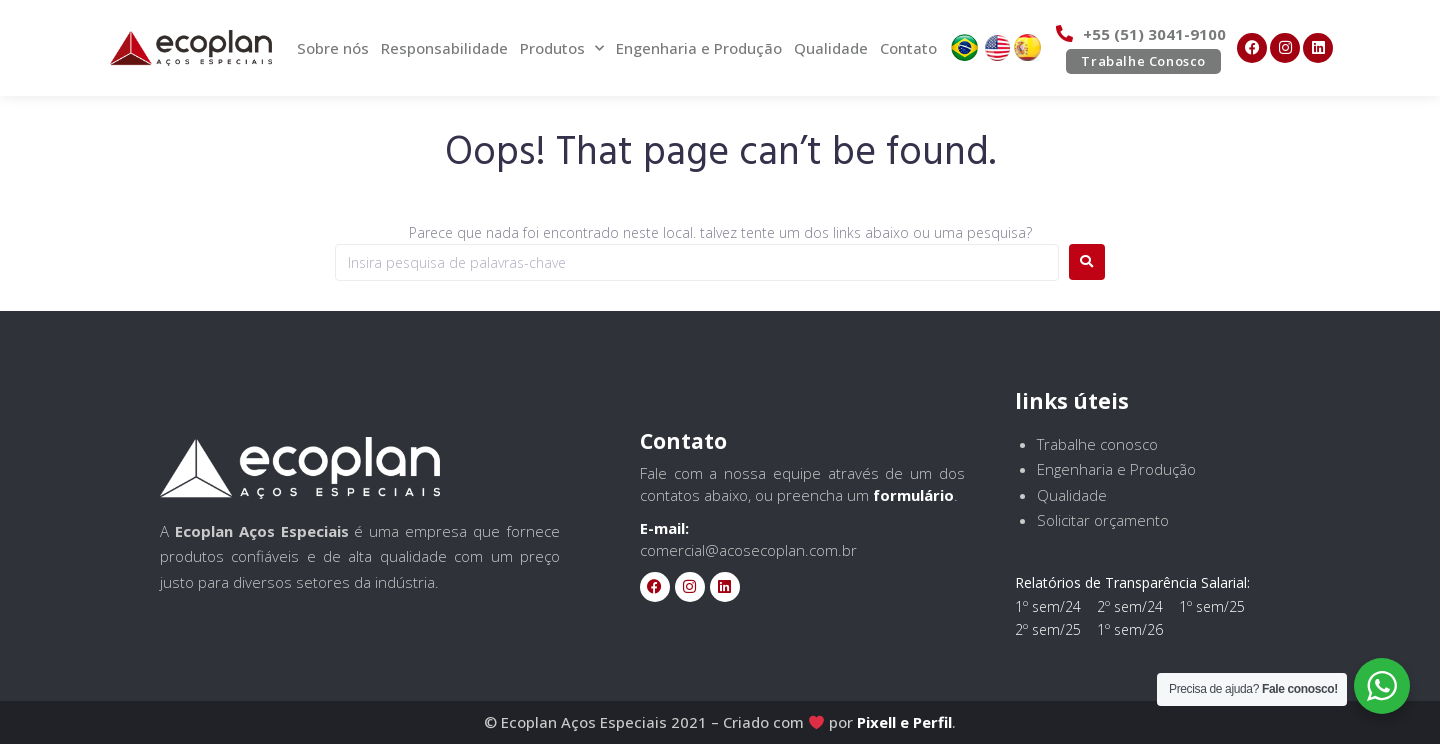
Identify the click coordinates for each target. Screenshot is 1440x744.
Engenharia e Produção (699, 48)
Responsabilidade (444, 48)
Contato (908, 48)
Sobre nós (333, 48)
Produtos (562, 48)
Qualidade (831, 48)
